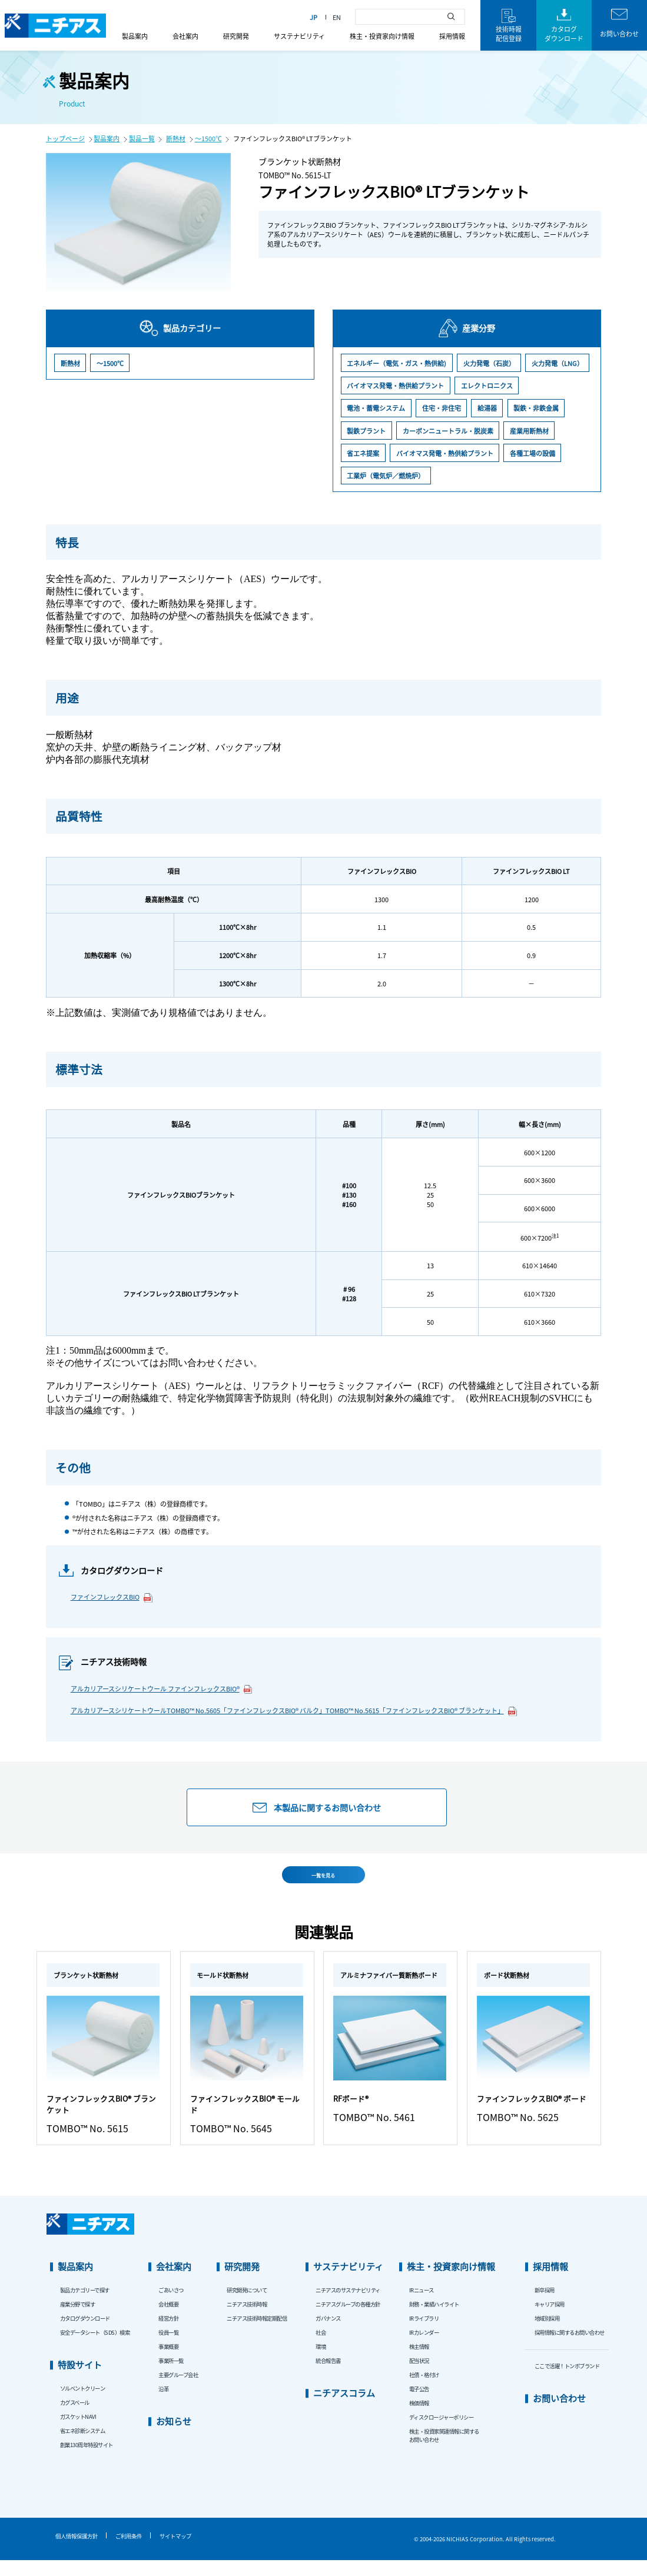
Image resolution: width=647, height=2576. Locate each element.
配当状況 (419, 2376)
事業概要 (168, 2362)
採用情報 (452, 36)
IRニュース (421, 2306)
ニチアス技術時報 (247, 2320)
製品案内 (135, 36)
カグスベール (74, 2418)
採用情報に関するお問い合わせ (570, 2348)
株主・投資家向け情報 (382, 36)
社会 (321, 2348)
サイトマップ (175, 2552)
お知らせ (173, 2437)
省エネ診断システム (82, 2446)
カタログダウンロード (85, 2334)
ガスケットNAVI (78, 2432)
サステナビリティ (299, 36)
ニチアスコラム (344, 2408)
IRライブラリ (424, 2334)
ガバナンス (328, 2334)
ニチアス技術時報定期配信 (257, 2334)
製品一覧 (142, 138)
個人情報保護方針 (76, 2552)
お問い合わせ (559, 2414)
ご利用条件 (128, 2552)
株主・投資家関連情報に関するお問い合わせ (444, 2451)
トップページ (65, 138)
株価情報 (419, 2419)
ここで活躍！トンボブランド (567, 2382)
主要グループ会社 (178, 2390)
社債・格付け (424, 2390)
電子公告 (419, 2405)
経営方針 (168, 2334)
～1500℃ (208, 138)
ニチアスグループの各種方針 (348, 2320)
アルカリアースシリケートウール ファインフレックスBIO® (162, 1689)
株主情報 (419, 2362)
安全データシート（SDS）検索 (95, 2348)
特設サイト (80, 2380)
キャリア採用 (550, 2320)
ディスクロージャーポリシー (441, 2433)
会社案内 (185, 36)
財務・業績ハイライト (434, 2320)
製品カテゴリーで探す (85, 2306)
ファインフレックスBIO (112, 1597)
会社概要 (168, 2320)
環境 (321, 2362)
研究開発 (236, 36)
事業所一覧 (171, 2376)
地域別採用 (547, 2334)
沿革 (163, 2405)
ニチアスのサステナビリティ (348, 2306)
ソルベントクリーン (82, 2404)
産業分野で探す (77, 2320)
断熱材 (175, 138)
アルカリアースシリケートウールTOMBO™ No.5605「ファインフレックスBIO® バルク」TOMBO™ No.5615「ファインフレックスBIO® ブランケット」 (294, 1711)
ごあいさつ (171, 2306)
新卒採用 (545, 2306)
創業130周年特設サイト (86, 2461)
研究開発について (247, 2306)
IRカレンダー (424, 2348)
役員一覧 (168, 2348)
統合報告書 (328, 2376)
